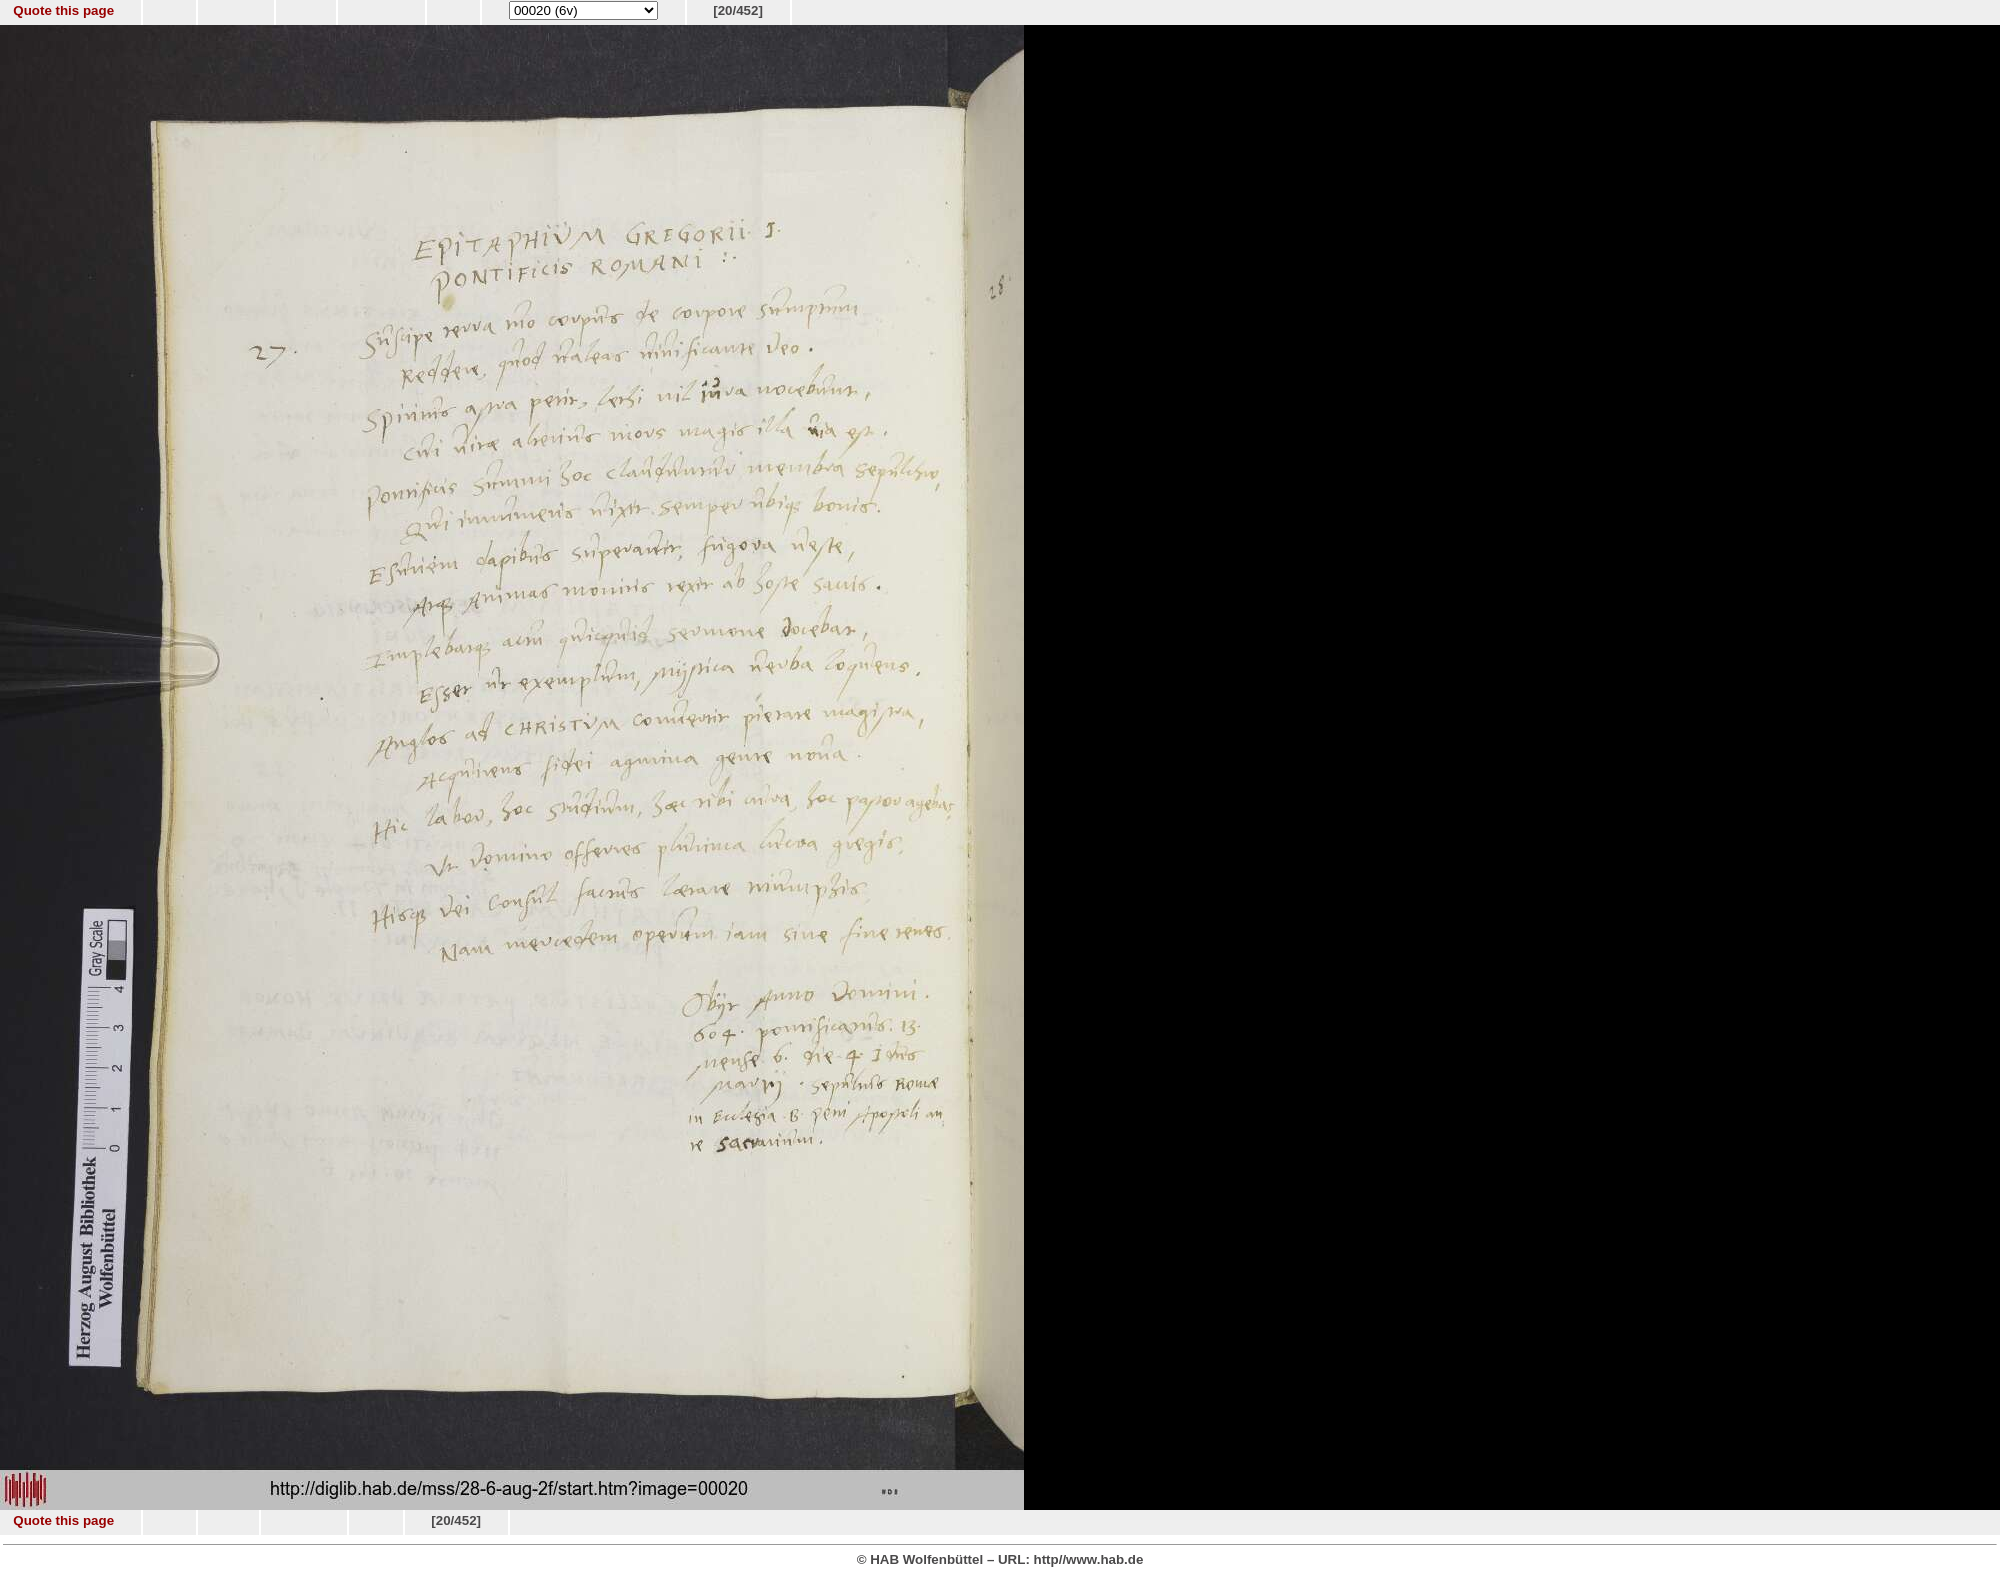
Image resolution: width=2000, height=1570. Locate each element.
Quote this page (63, 10)
